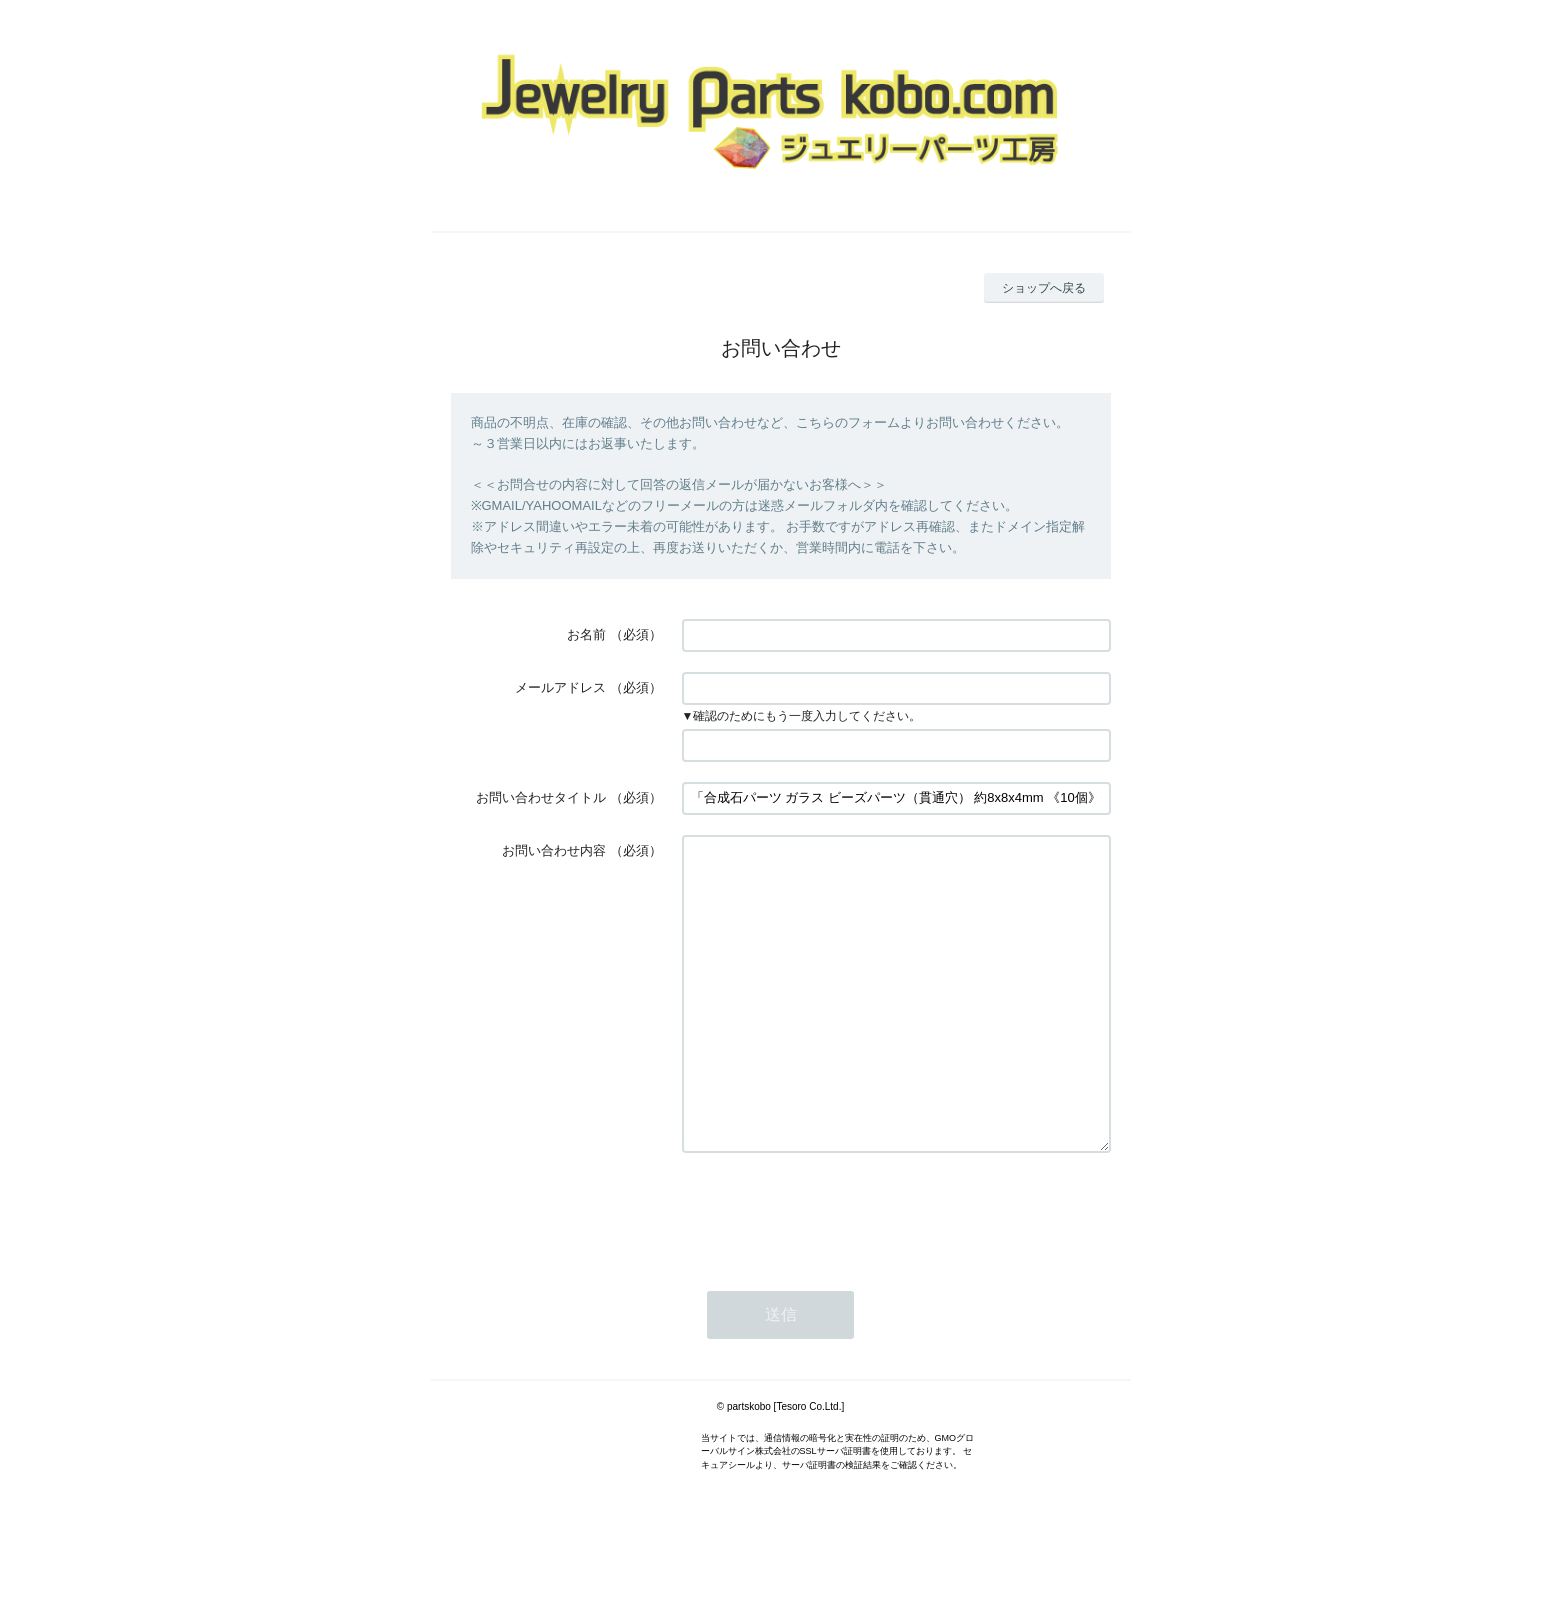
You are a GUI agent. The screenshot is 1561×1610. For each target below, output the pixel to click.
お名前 (586, 634)
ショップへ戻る (1044, 288)
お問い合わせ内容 (554, 850)
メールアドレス (560, 687)
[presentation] (834, 1272)
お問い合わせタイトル (541, 797)
